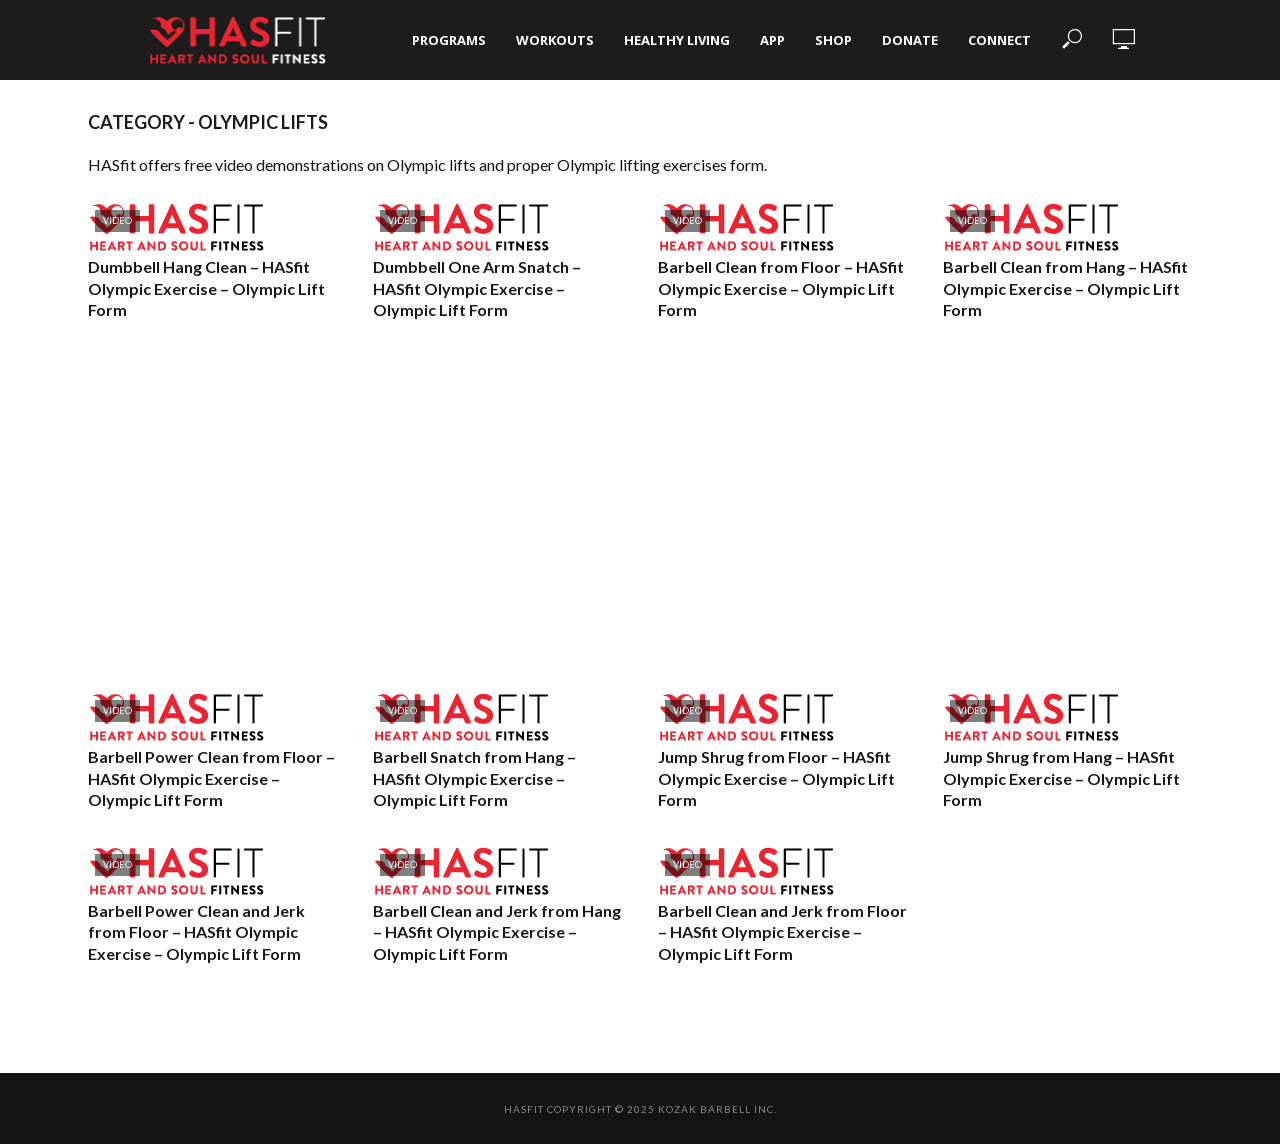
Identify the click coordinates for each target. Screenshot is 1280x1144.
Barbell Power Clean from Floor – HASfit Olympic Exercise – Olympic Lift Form (211, 778)
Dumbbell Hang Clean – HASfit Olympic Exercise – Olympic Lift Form (206, 288)
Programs (449, 40)
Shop (833, 40)
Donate (910, 40)
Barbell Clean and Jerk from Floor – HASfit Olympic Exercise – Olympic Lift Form (782, 932)
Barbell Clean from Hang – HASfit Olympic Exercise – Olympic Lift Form (1065, 288)
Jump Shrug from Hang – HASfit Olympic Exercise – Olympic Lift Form (1061, 778)
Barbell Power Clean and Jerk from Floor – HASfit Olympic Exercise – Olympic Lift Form (196, 932)
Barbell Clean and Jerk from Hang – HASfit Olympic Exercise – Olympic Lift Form (497, 932)
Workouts (555, 40)
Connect (999, 40)
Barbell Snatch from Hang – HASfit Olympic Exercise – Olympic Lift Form (474, 778)
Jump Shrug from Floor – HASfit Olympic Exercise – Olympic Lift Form (776, 778)
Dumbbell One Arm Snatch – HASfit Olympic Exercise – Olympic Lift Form (477, 288)
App (772, 40)
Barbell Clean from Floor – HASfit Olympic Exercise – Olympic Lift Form (781, 288)
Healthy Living (677, 40)
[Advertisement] (640, 507)
